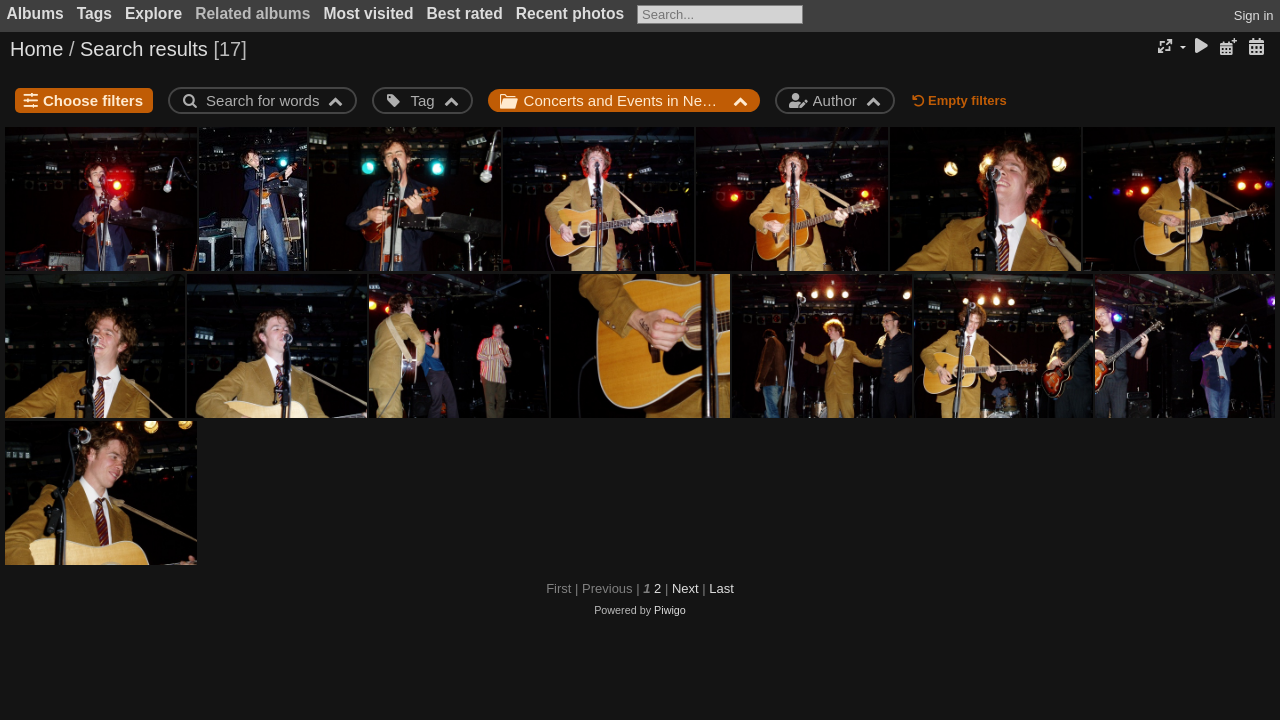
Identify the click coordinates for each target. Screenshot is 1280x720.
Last (721, 588)
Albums (35, 13)
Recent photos (570, 13)
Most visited (368, 13)
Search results (144, 49)
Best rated (465, 13)
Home (36, 49)
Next (685, 588)
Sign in (1254, 15)
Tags (94, 13)
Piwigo (670, 610)
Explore (153, 13)
